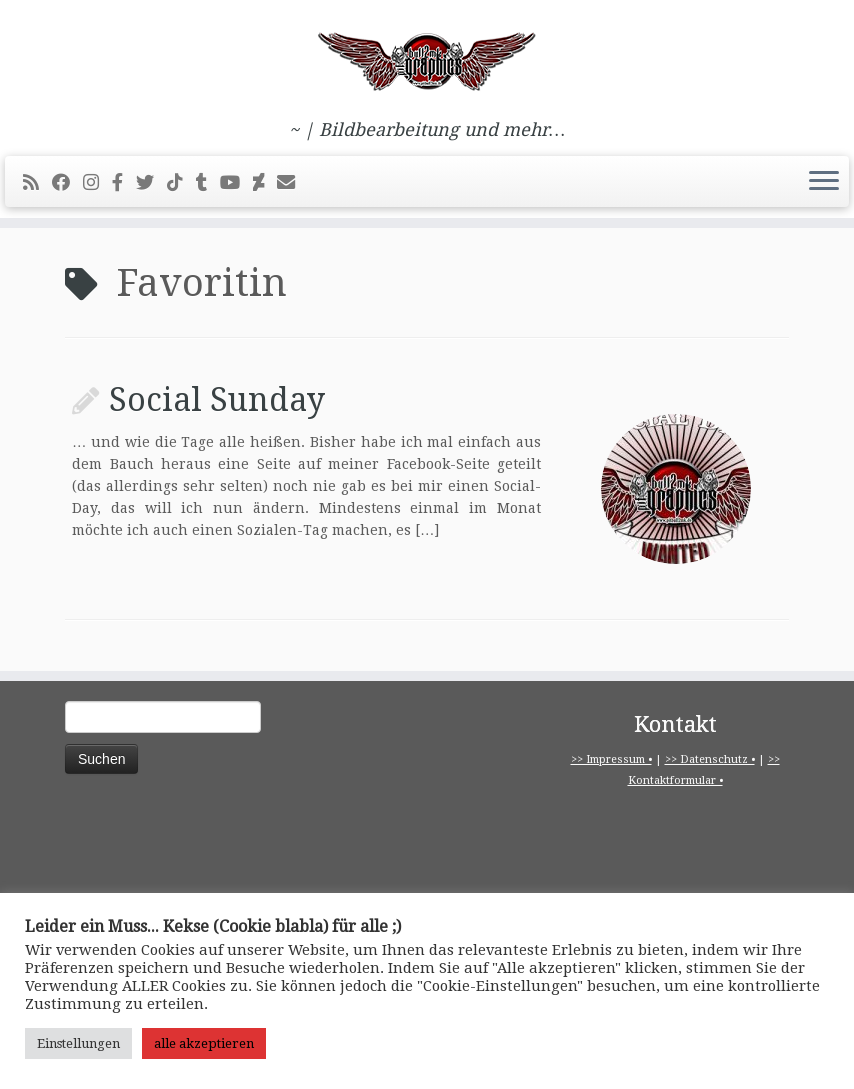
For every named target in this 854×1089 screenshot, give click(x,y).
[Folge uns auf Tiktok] (181, 182)
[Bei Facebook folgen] (67, 182)
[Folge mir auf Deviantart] (265, 182)
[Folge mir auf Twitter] (151, 182)
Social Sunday (217, 400)
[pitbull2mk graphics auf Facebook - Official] (124, 182)
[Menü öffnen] (824, 182)
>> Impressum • (611, 759)
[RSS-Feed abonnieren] (37, 182)
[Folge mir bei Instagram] (97, 182)
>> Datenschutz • (710, 759)
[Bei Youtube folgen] (236, 182)
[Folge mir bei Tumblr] (208, 182)
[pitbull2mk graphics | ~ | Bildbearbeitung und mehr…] (427, 60)
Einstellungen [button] (78, 1043)
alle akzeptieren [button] (204, 1043)
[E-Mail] (292, 182)
